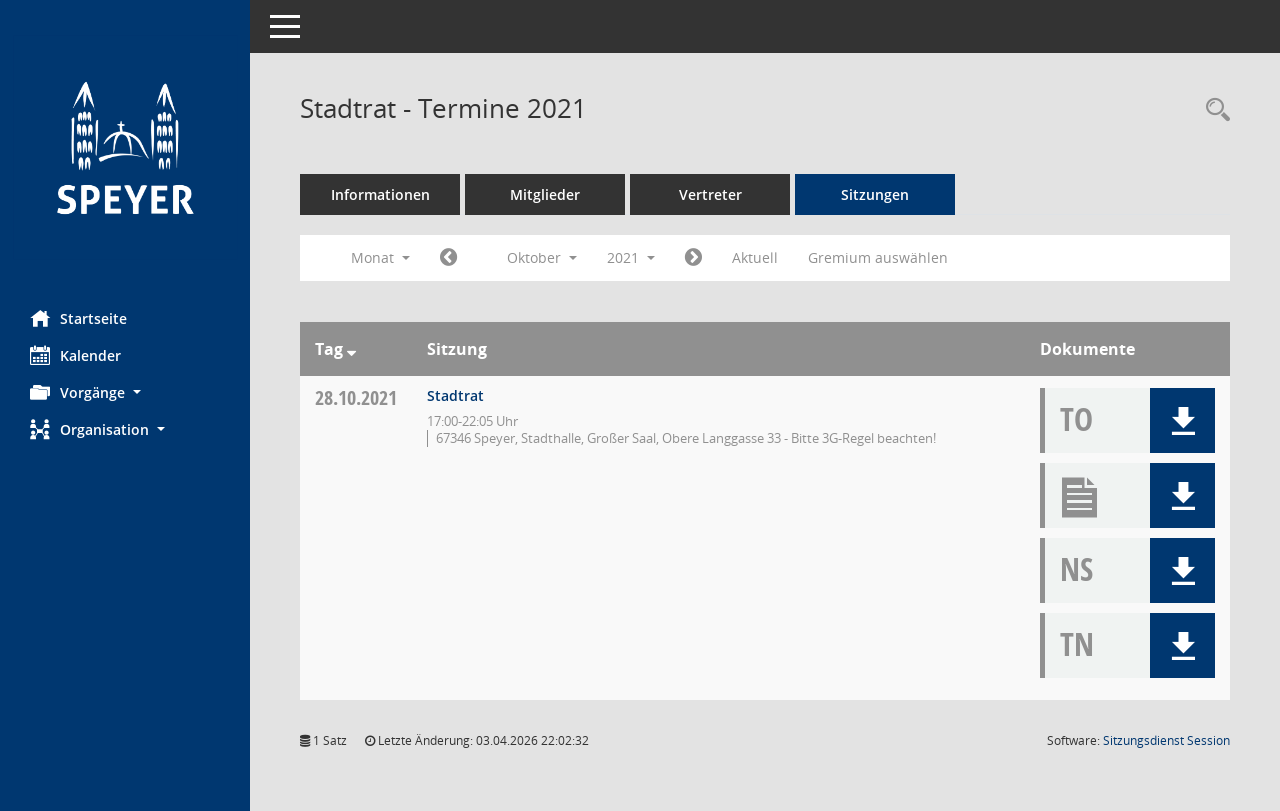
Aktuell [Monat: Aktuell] (755, 257)
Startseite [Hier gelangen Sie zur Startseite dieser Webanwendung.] (78, 318)
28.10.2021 (356, 397)
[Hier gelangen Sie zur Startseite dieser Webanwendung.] (125, 147)
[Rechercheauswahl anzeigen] (1213, 110)
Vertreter (710, 194)
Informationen (380, 194)
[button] (125, 392)
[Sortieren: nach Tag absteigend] (351, 349)
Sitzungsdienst (1166, 740)
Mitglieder (545, 194)
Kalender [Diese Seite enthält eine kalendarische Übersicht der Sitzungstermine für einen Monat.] (75, 355)
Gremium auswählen (878, 257)
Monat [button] (380, 257)
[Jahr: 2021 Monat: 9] (448, 258)
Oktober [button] (542, 257)
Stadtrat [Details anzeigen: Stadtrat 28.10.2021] (455, 395)
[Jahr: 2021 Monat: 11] (693, 258)
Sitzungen (875, 194)
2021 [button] (631, 257)
